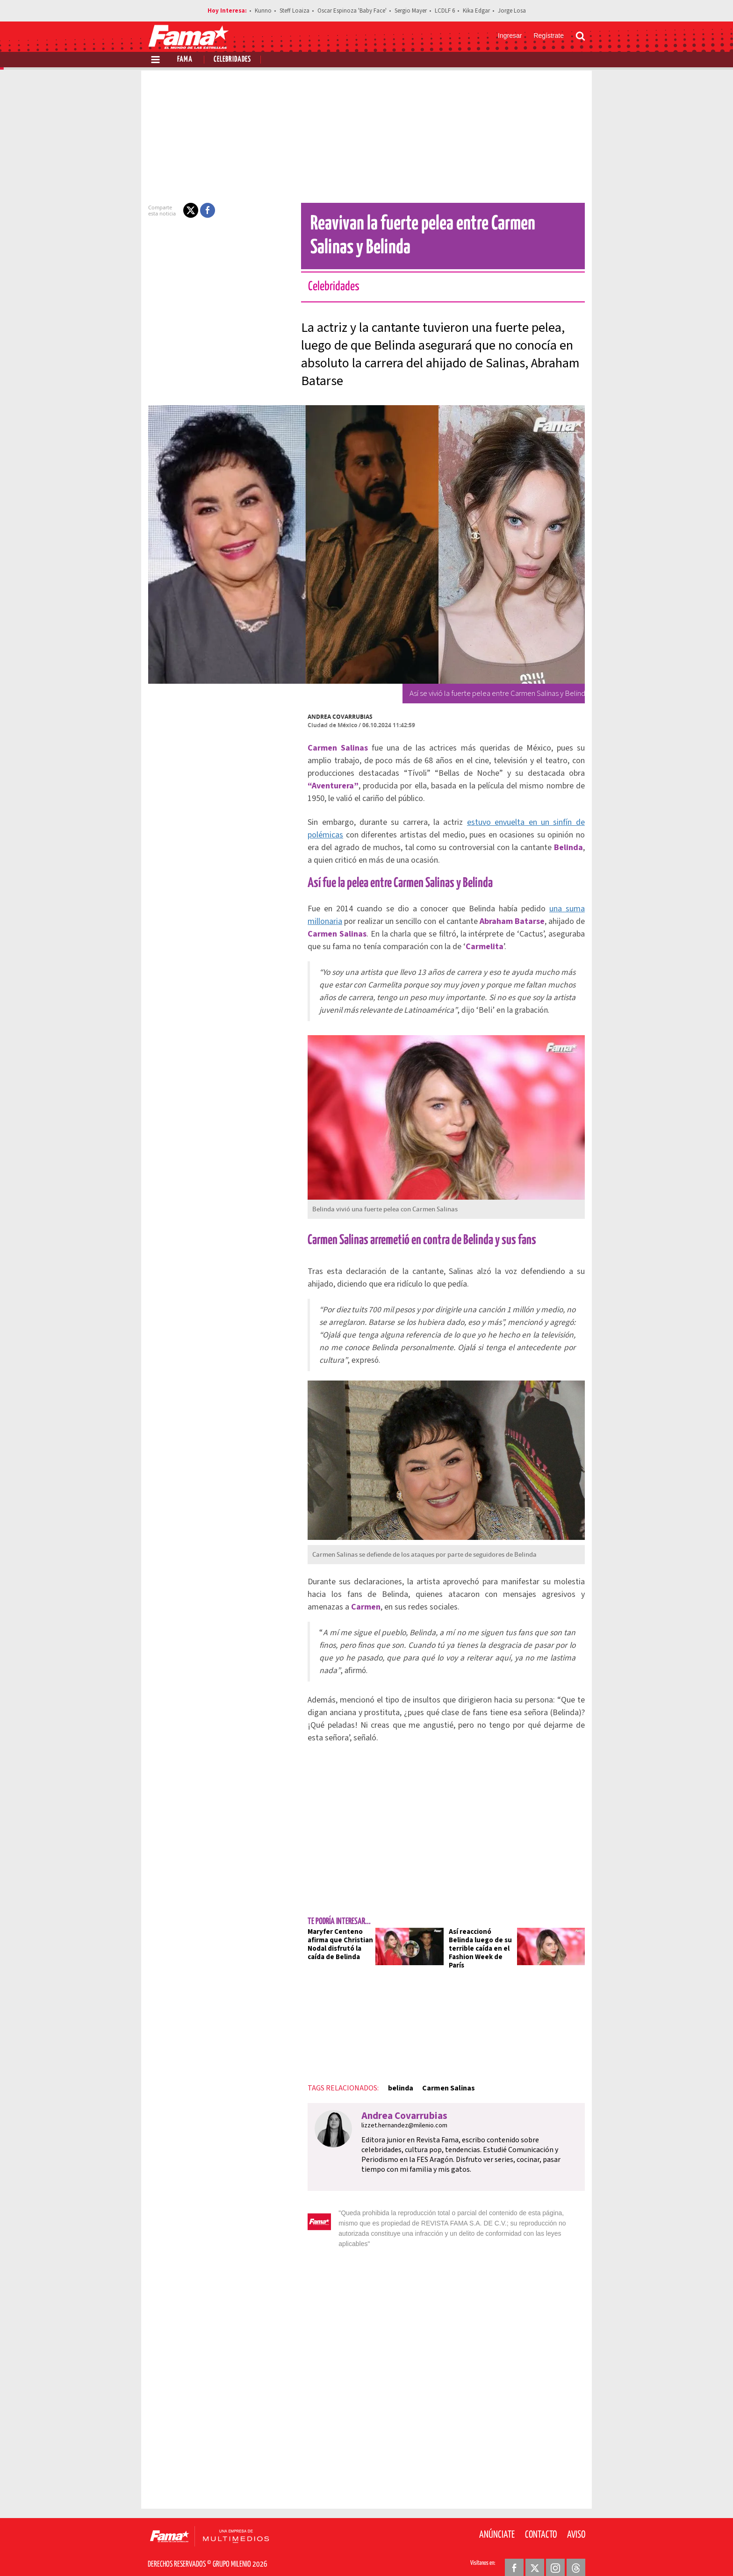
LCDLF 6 (445, 11)
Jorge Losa (512, 11)
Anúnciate (497, 2520)
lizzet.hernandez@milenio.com (399, 2120)
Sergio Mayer (411, 11)
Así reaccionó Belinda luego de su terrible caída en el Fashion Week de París (483, 1944)
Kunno (263, 11)
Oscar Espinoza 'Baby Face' (352, 11)
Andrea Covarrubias (334, 717)
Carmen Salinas (443, 2083)
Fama (185, 60)
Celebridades (232, 60)
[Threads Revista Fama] (576, 2553)
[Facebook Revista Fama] (514, 2553)
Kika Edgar (476, 11)
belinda (394, 2083)
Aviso (576, 2520)
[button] (185, 210)
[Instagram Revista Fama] (555, 2553)
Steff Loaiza (294, 11)
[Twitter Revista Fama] (534, 2553)
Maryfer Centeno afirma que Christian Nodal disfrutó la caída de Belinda (334, 1944)
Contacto (541, 2520)
